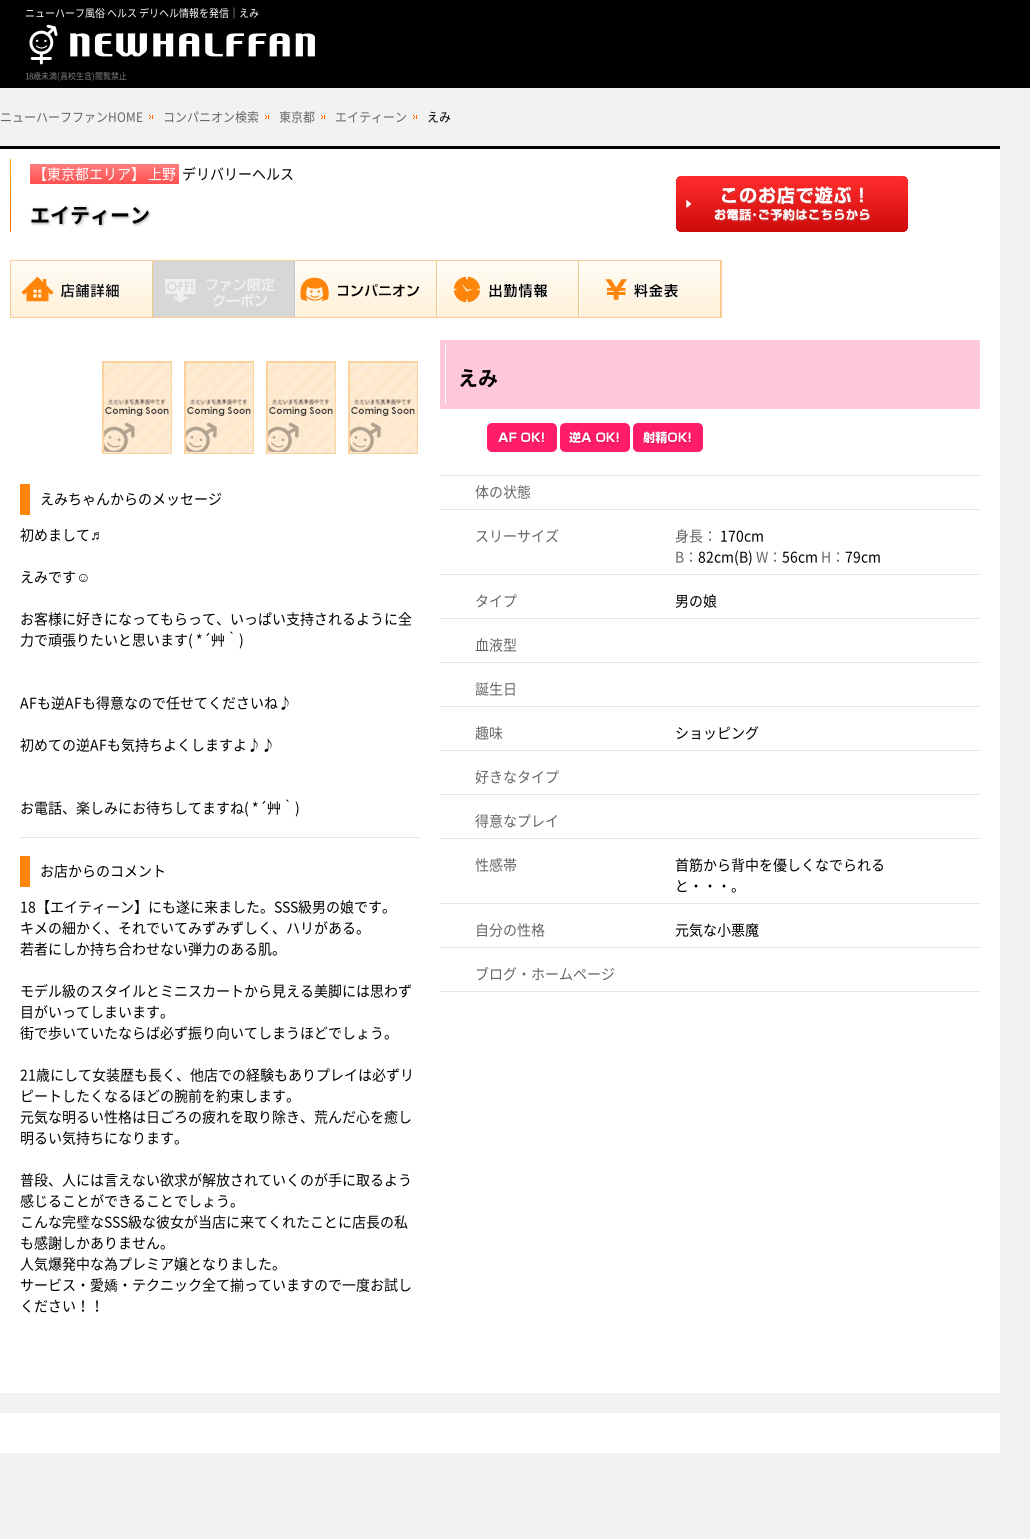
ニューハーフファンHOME (71, 117)
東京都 (297, 117)
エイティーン (371, 117)
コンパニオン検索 (211, 117)
